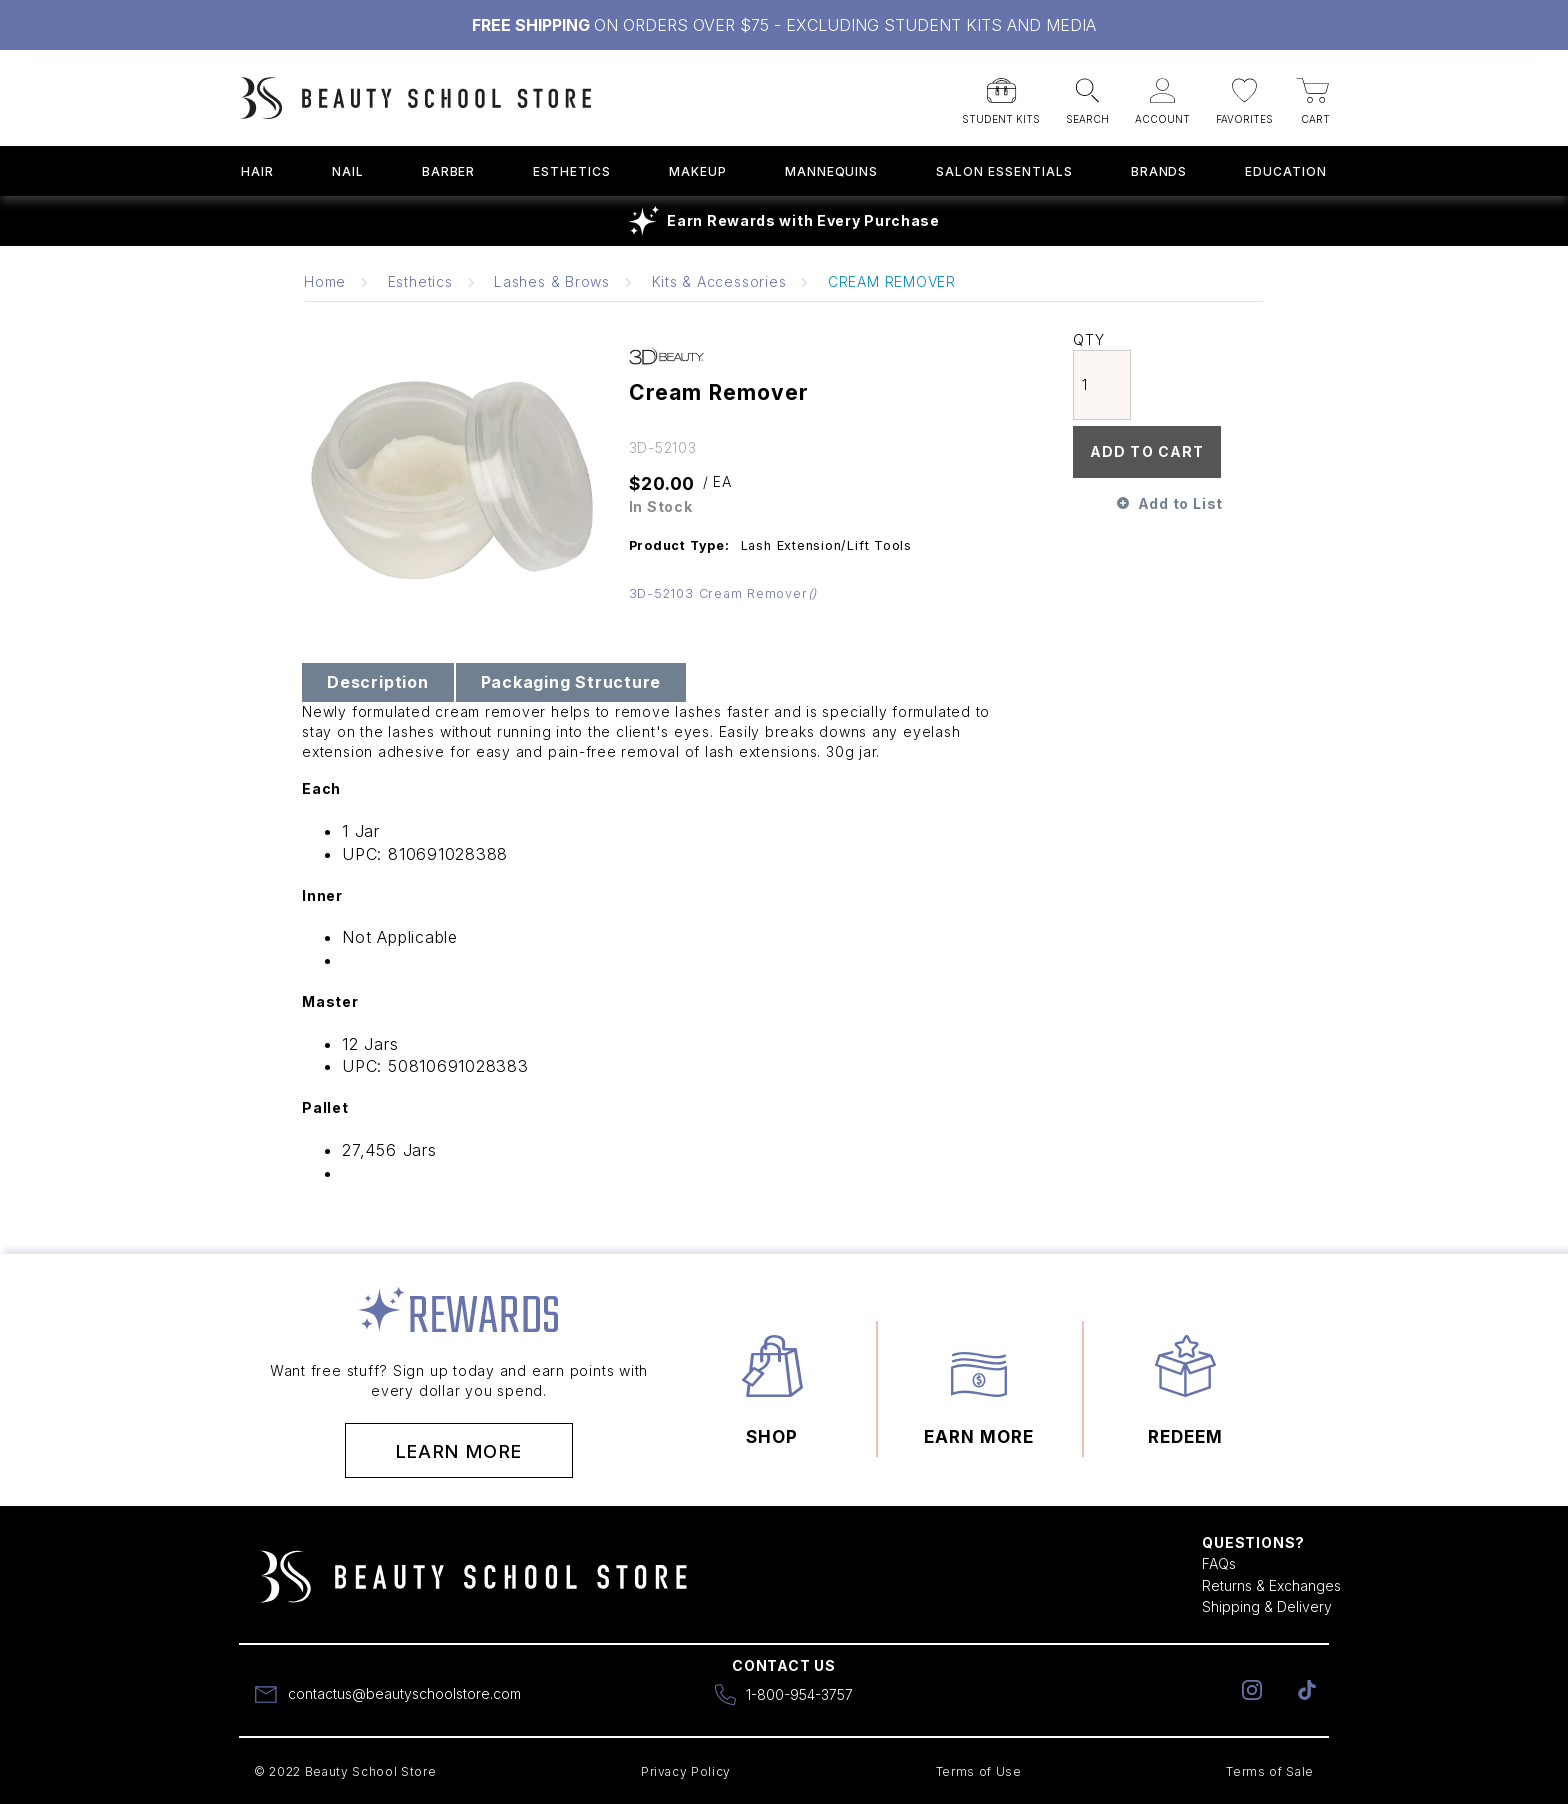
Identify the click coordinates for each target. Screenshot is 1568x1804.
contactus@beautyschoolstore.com (404, 1693)
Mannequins (832, 171)
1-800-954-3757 (799, 1694)
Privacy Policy (686, 1771)
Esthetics (572, 171)
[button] (1001, 95)
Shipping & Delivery (1267, 1606)
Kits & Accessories (719, 281)
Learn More (459, 1451)
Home (325, 281)
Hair (257, 171)
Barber (449, 171)
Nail (348, 171)
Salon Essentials (1004, 171)
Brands (1159, 171)
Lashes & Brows (552, 281)
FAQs (1219, 1563)
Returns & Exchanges (1271, 1585)
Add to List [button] (1180, 503)
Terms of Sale (1270, 1771)
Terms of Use (979, 1771)
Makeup (698, 171)
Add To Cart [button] (1147, 451)
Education (1286, 171)
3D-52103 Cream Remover (723, 593)
